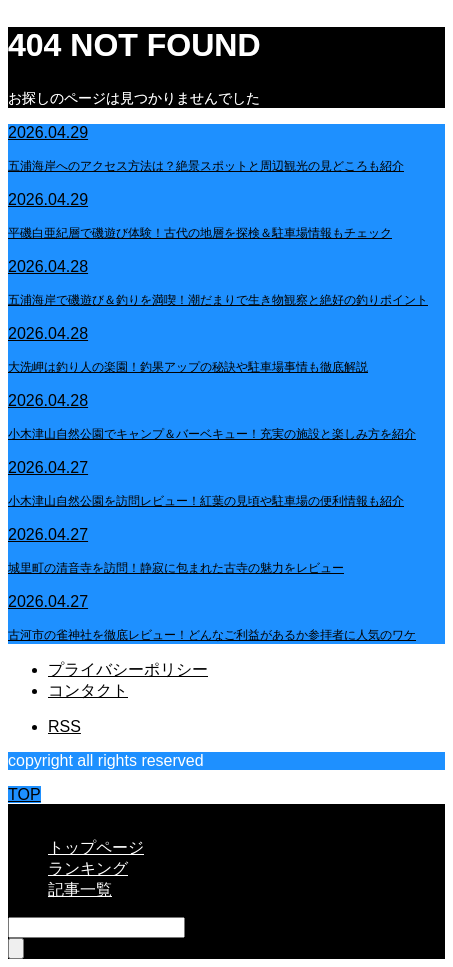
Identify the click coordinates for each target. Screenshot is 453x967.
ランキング (88, 868)
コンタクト (88, 690)
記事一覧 (80, 889)
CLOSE (35, 812)
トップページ (96, 847)
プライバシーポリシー (128, 669)
